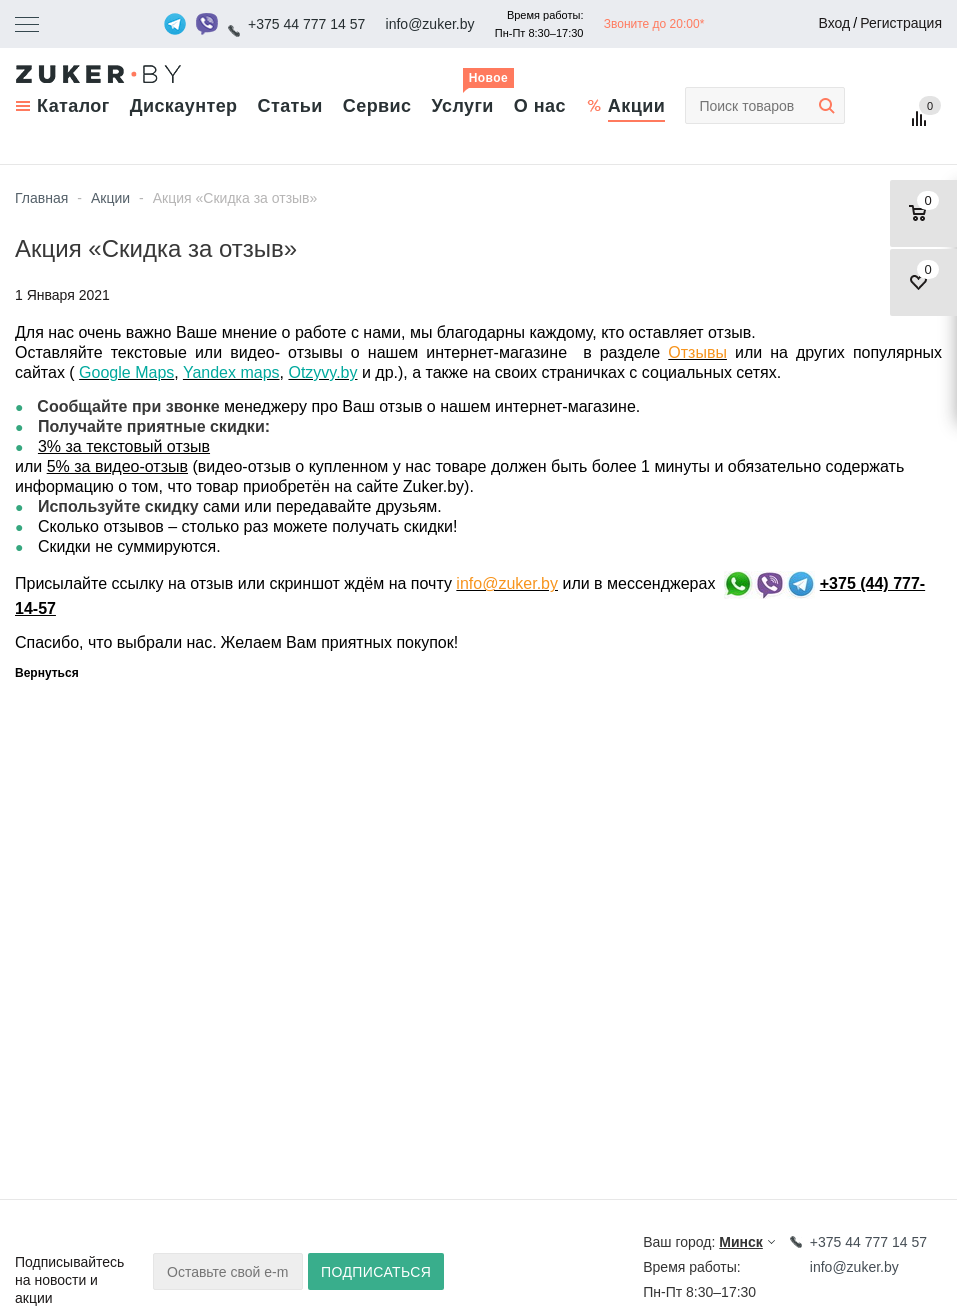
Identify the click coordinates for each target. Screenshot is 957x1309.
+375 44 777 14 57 (306, 24)
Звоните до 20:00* (654, 24)
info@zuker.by (430, 24)
